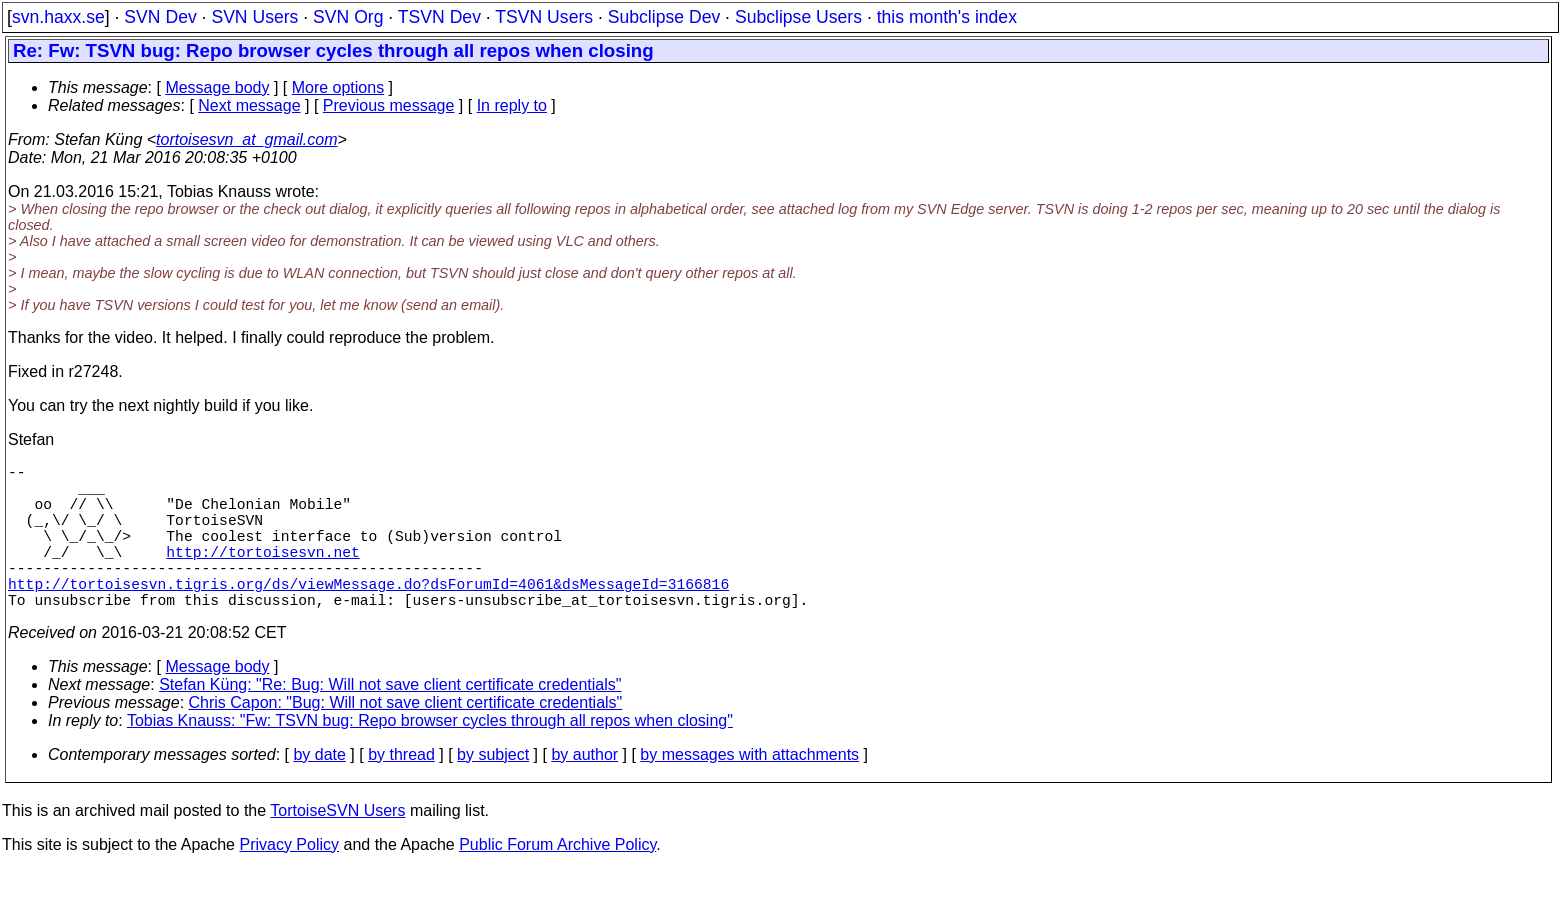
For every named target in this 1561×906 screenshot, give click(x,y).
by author (584, 790)
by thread (401, 790)
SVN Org (348, 17)
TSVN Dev (439, 17)
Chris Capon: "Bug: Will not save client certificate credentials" (406, 738)
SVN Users (254, 17)
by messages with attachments (749, 790)
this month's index (947, 17)
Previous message (389, 105)
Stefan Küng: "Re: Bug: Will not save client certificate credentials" (390, 720)
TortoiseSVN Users (337, 846)
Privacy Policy (289, 880)
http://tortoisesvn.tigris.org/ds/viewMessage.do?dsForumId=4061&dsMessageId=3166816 (368, 615)
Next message (249, 105)
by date (319, 790)
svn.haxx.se (58, 17)
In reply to (512, 105)
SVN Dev (160, 17)
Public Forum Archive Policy (557, 880)
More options (338, 87)
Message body (217, 87)
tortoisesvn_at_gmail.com (246, 139)
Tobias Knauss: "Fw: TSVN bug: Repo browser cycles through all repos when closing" (430, 756)
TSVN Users (544, 17)
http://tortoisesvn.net (262, 575)
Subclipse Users (798, 17)
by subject (493, 790)
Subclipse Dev (664, 17)
